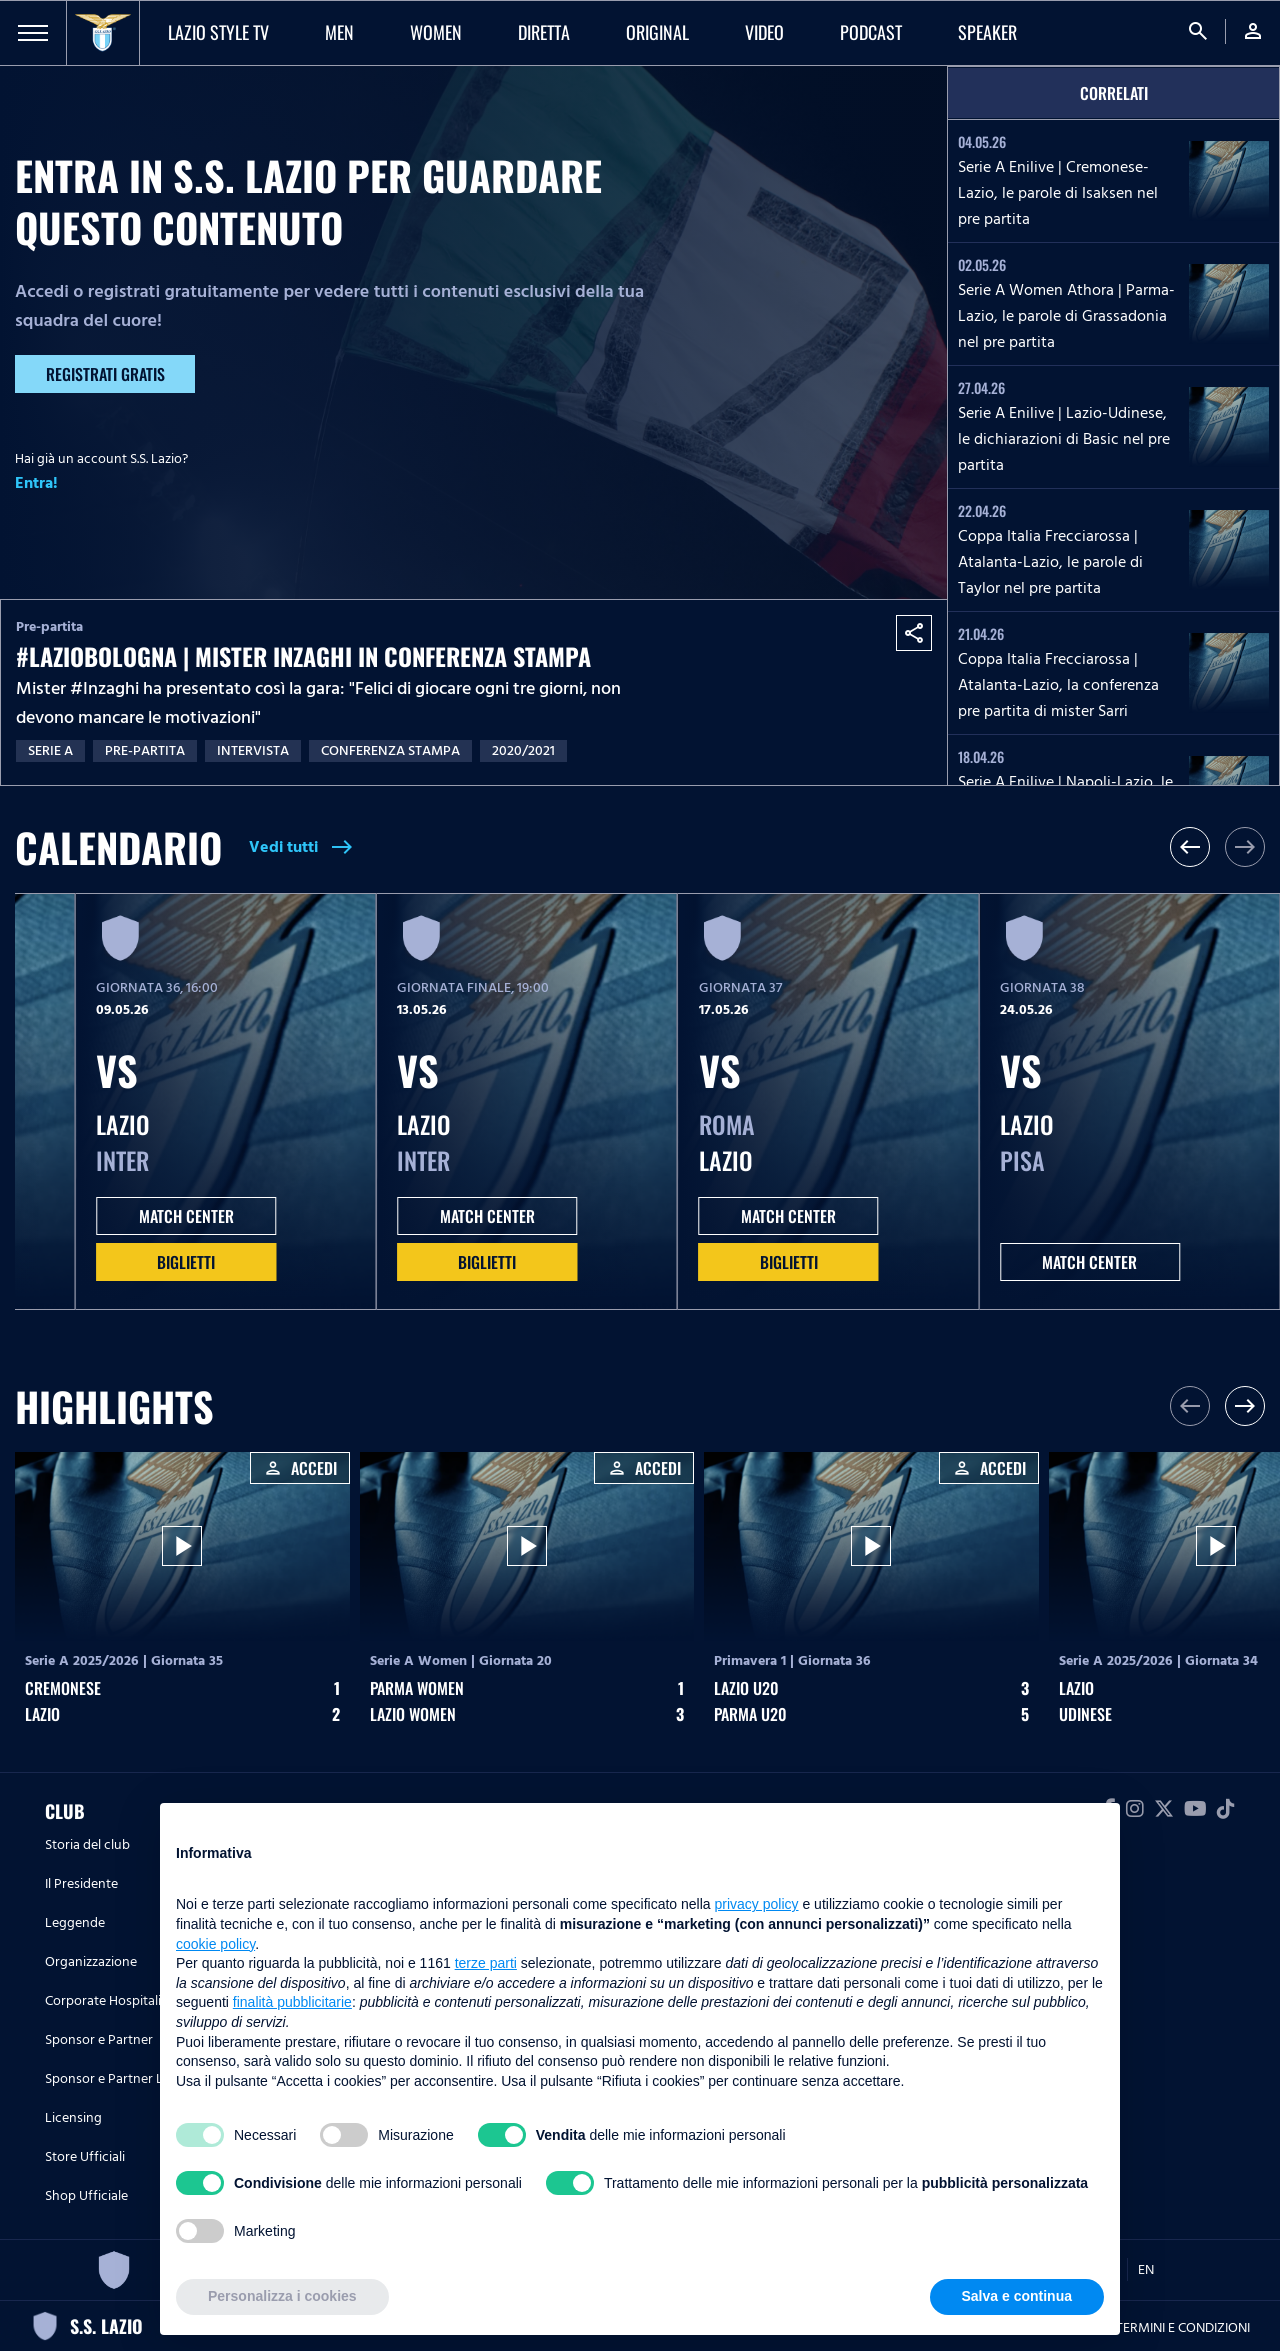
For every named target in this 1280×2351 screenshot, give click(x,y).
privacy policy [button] (757, 1904)
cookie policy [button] (215, 1944)
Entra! (36, 483)
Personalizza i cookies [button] (282, 2296)
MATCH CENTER (186, 1216)
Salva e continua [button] (1017, 2296)
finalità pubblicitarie (292, 2002)
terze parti (486, 1963)
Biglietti (186, 1262)
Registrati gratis (105, 374)
